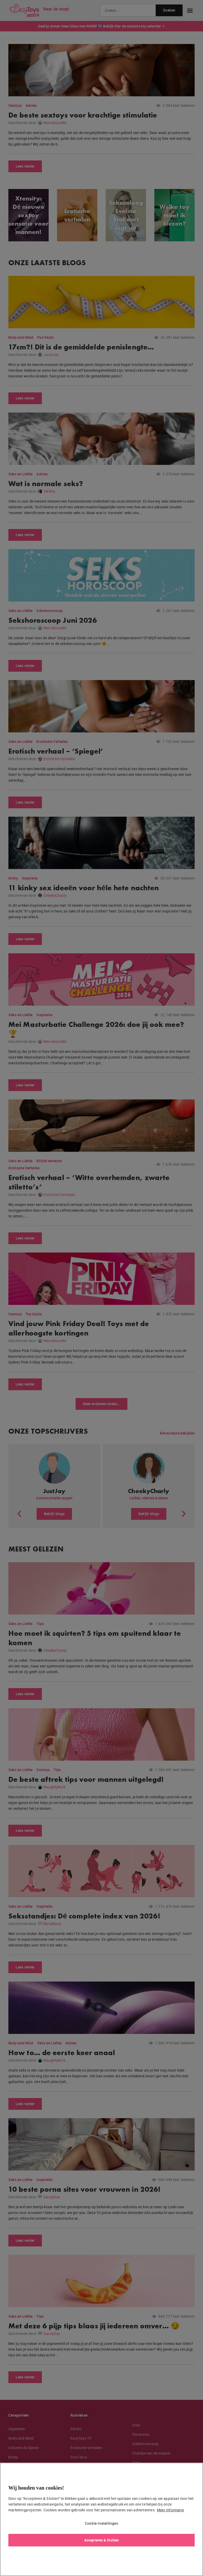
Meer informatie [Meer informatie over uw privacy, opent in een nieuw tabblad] (170, 2509)
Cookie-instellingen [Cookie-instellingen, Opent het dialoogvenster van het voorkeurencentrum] (101, 2523)
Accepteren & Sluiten (101, 2540)
